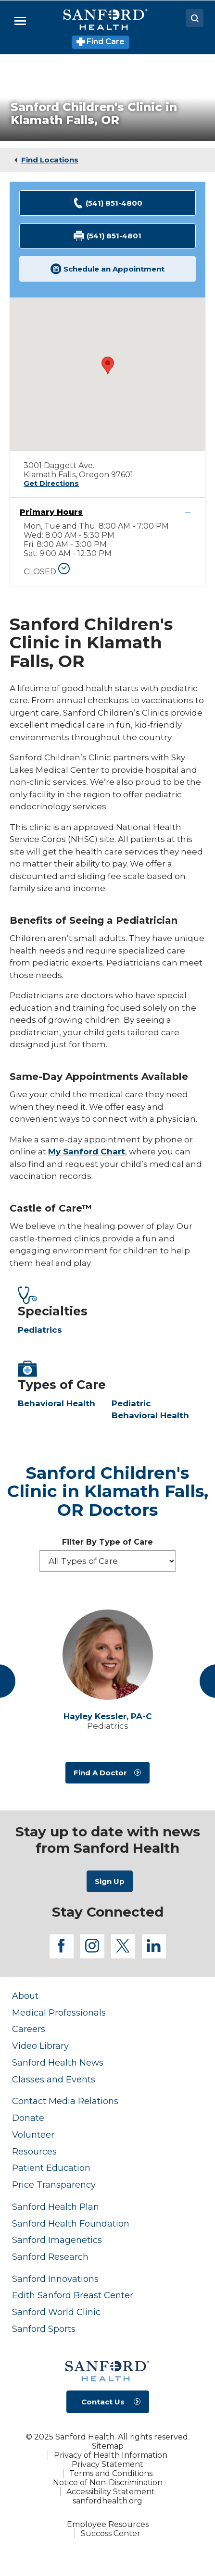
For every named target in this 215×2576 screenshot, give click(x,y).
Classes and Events (53, 2079)
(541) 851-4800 (108, 203)
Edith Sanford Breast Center (72, 2295)
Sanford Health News (57, 2062)
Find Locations (49, 159)
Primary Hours (51, 512)
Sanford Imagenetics (57, 2239)
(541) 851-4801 (108, 236)
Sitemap (108, 2446)
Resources (34, 2151)
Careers (28, 2028)
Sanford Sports (44, 2328)
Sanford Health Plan (55, 2206)
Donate (28, 2117)
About (25, 1995)
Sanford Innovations (55, 2278)
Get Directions (51, 483)
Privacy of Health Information (110, 2455)
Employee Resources (108, 2524)
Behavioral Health (56, 1403)
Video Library (40, 2045)
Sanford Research (50, 2256)
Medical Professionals (59, 2012)
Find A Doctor (100, 1772)
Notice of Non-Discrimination (108, 2482)
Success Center (110, 2533)
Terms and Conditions (110, 2473)
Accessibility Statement (110, 2491)
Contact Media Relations (65, 2100)
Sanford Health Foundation (70, 2223)
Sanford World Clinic (56, 2311)
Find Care (100, 41)
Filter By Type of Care (107, 1542)
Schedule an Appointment (108, 268)
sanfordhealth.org (107, 2500)
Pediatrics (40, 1330)
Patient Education (51, 2167)
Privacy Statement (107, 2464)
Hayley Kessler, (107, 1716)
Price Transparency (54, 2184)
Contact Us (103, 2401)
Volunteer (33, 2134)
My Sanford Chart (86, 1151)
